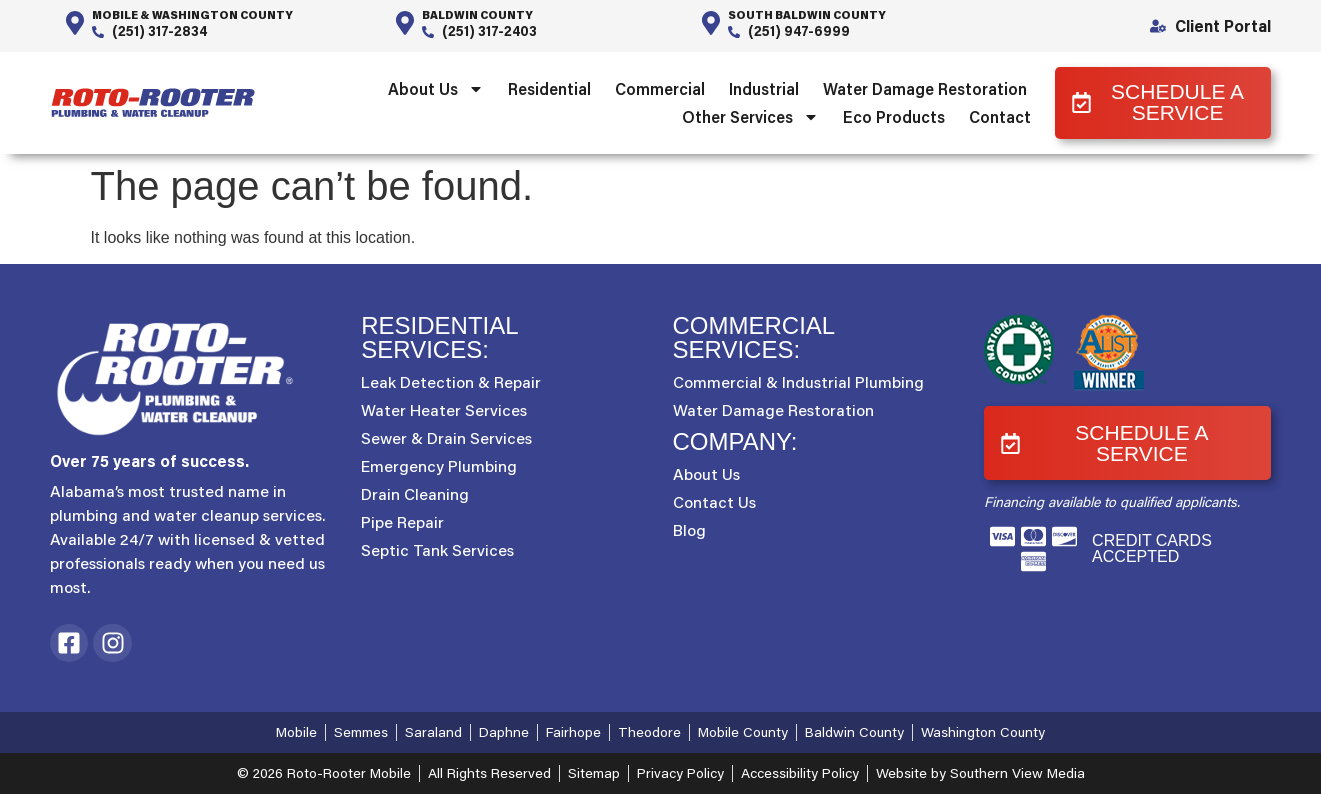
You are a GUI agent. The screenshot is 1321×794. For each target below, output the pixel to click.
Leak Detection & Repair (451, 382)
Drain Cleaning (415, 494)
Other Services (750, 117)
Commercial (660, 88)
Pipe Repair (402, 522)
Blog (689, 530)
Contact (1000, 116)
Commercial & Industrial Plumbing (798, 382)
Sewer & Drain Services (446, 438)
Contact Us (714, 502)
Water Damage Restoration (925, 88)
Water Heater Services (444, 410)
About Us (436, 89)
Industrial (764, 88)
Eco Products (894, 116)
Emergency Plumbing (439, 466)
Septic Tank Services (437, 550)
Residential (549, 88)
